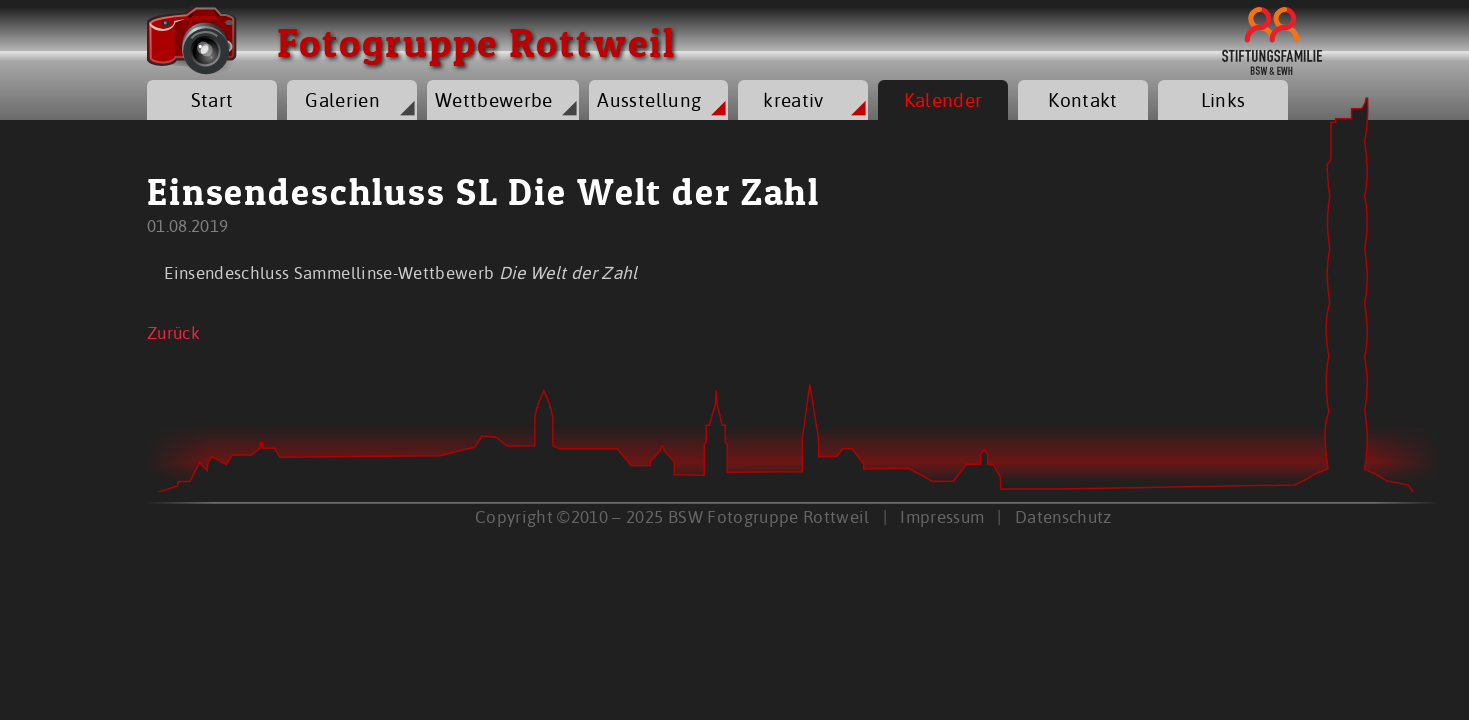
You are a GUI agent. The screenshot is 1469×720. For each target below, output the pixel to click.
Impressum (942, 516)
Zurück (173, 332)
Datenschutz (1063, 516)
